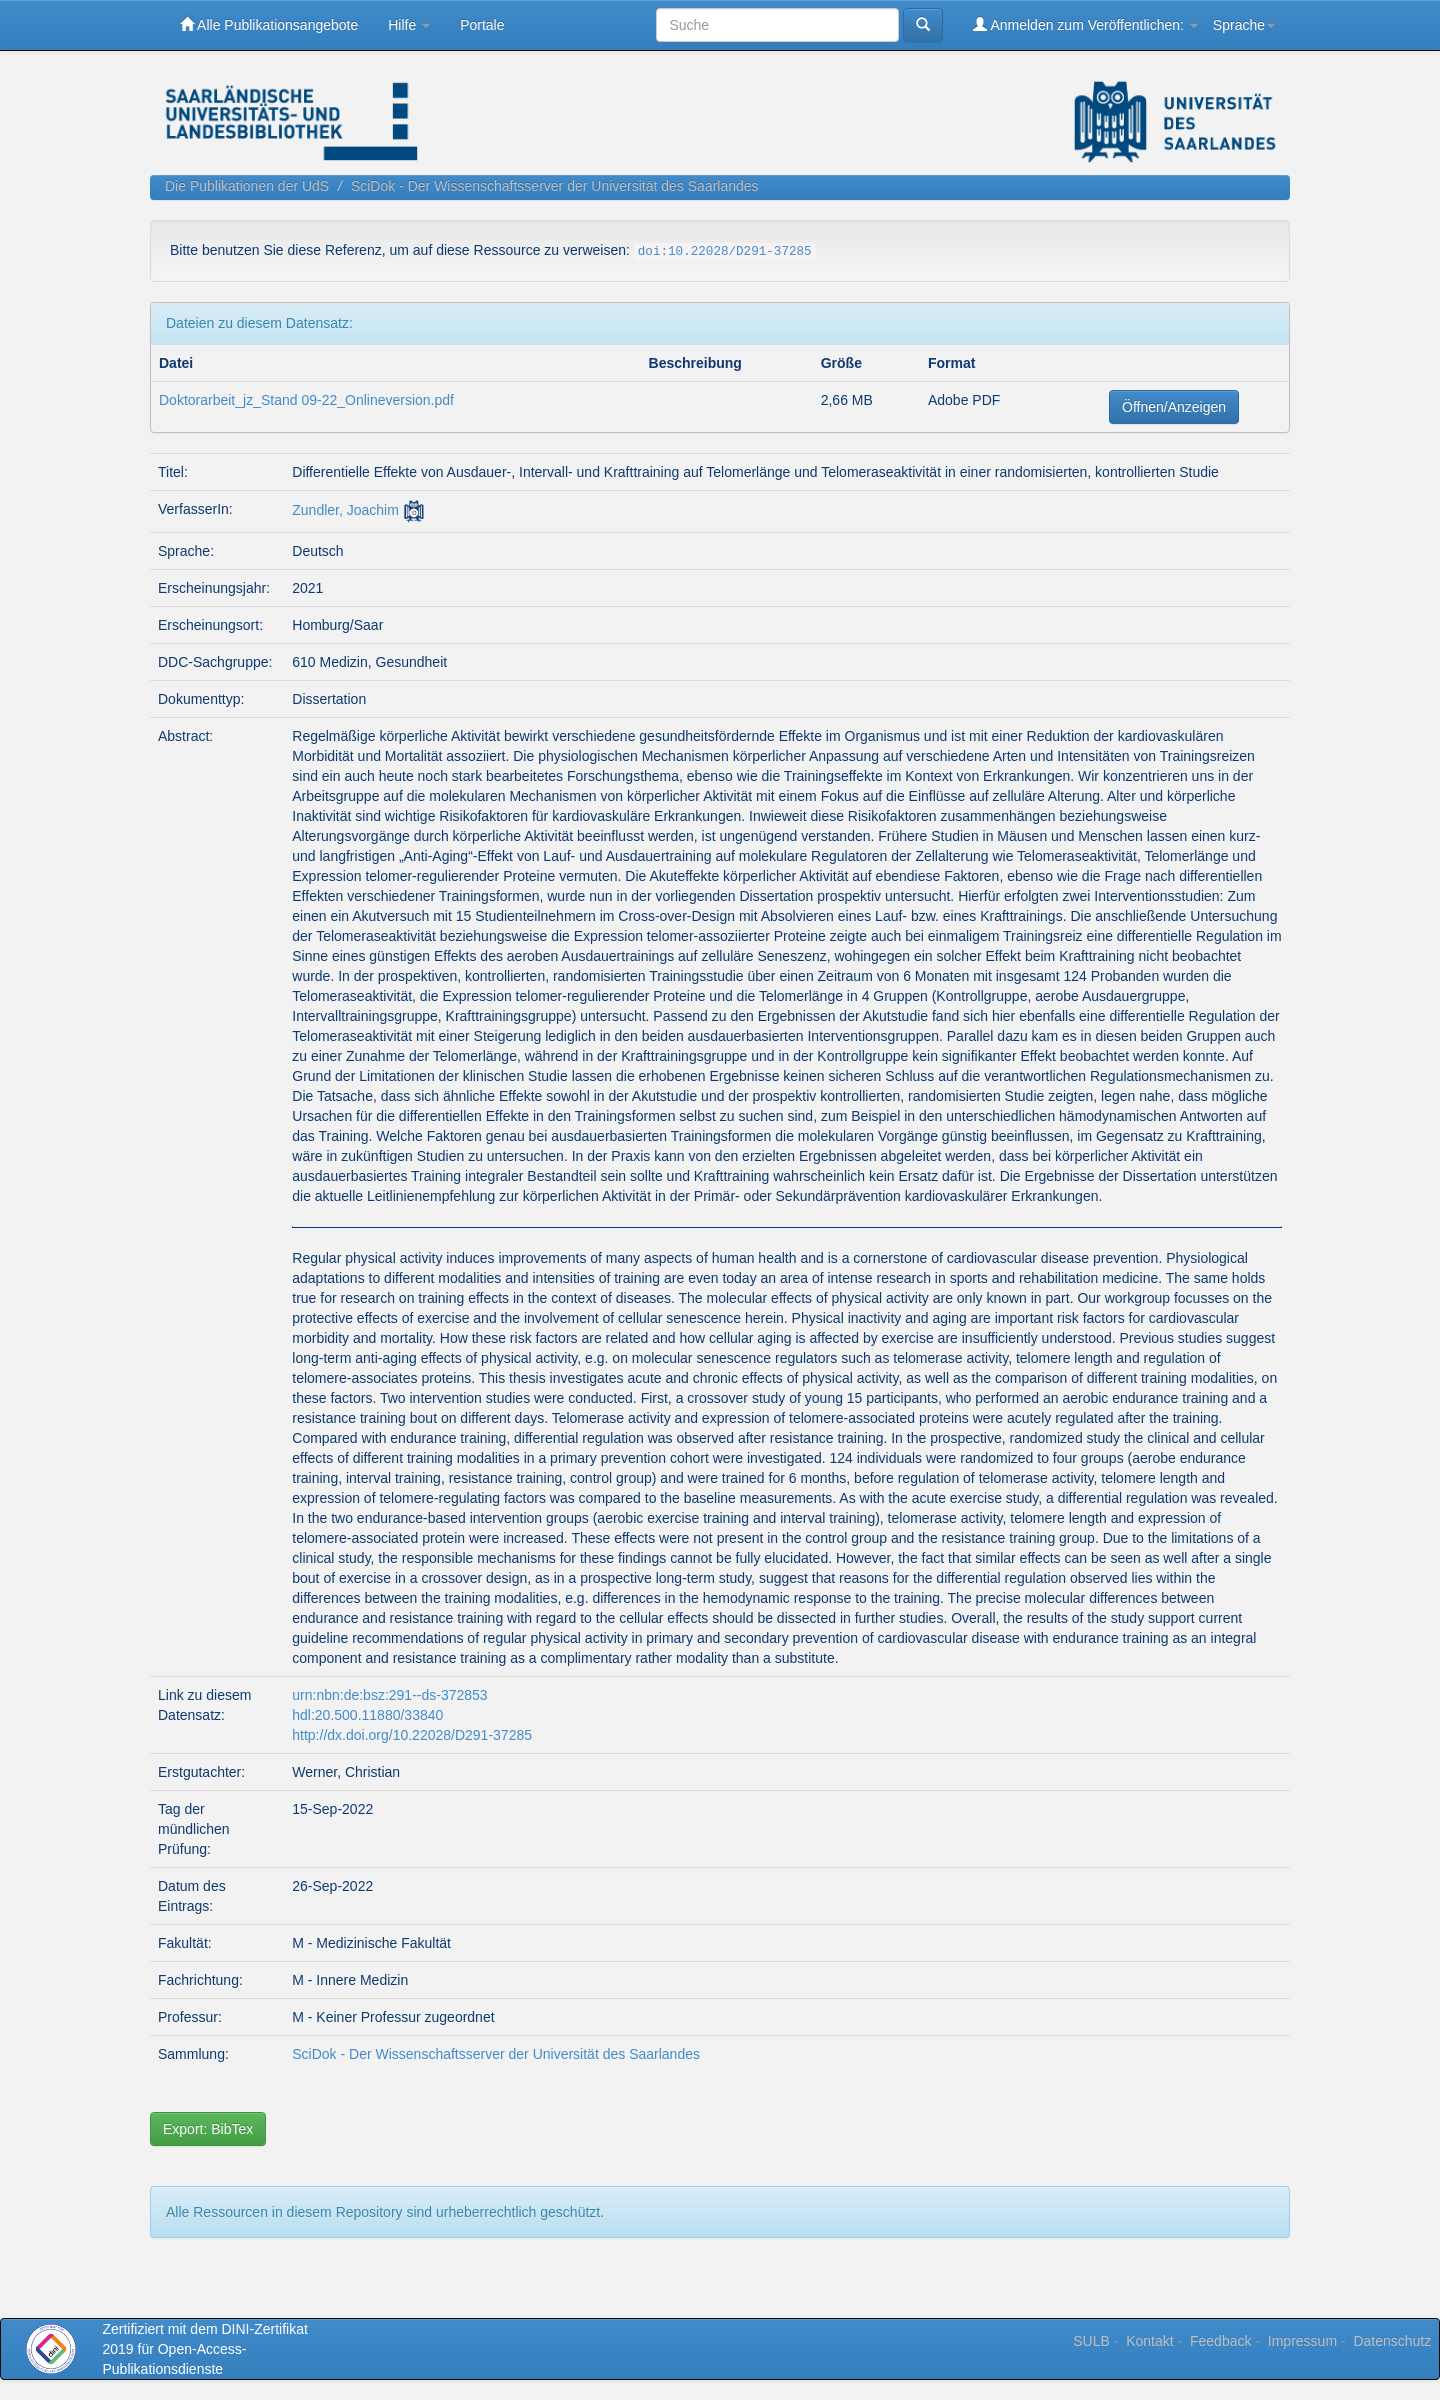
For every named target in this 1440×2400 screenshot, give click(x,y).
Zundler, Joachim (345, 510)
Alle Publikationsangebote (269, 24)
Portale (482, 25)
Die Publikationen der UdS (247, 186)
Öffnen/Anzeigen (1174, 407)
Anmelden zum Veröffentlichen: (1085, 24)
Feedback (1220, 2341)
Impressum (1302, 2341)
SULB (1091, 2341)
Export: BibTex (208, 2129)
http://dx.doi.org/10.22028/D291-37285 (412, 1735)
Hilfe (409, 25)
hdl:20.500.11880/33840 (367, 1715)
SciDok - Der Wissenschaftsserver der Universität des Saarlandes (555, 186)
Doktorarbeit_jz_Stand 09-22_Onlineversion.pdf (306, 400)
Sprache (1244, 25)
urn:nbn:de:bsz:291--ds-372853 (389, 1695)
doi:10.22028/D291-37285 (725, 252)
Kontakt (1149, 2341)
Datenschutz (1392, 2341)
